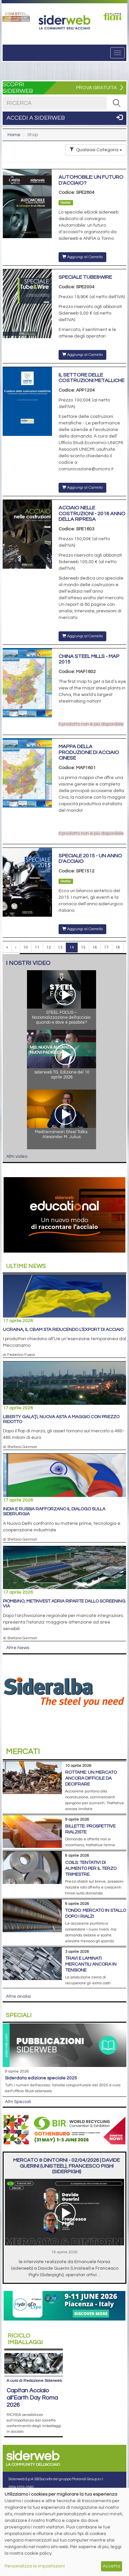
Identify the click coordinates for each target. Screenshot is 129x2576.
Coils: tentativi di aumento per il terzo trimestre (90, 1868)
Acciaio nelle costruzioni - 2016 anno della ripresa (92, 513)
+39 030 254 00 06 (27, 2483)
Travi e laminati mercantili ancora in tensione (90, 1964)
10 (25, 947)
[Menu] (117, 52)
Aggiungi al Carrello (82, 257)
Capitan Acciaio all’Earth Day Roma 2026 (32, 2377)
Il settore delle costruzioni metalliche (91, 377)
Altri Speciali (18, 2101)
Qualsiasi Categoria (95, 149)
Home (14, 135)
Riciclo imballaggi (25, 2339)
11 (37, 947)
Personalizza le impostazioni (35, 2566)
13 (60, 947)
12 (48, 947)
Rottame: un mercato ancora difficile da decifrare (91, 1778)
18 (118, 947)
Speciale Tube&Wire (85, 277)
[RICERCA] (116, 103)
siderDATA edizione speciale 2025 (41, 2078)
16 (94, 947)
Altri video (16, 1156)
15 (83, 947)
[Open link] (16, 16)
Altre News (17, 1648)
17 (106, 947)
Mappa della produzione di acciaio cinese (89, 752)
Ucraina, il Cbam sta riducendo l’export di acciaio (63, 1329)
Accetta (111, 2566)
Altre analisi (18, 1996)
